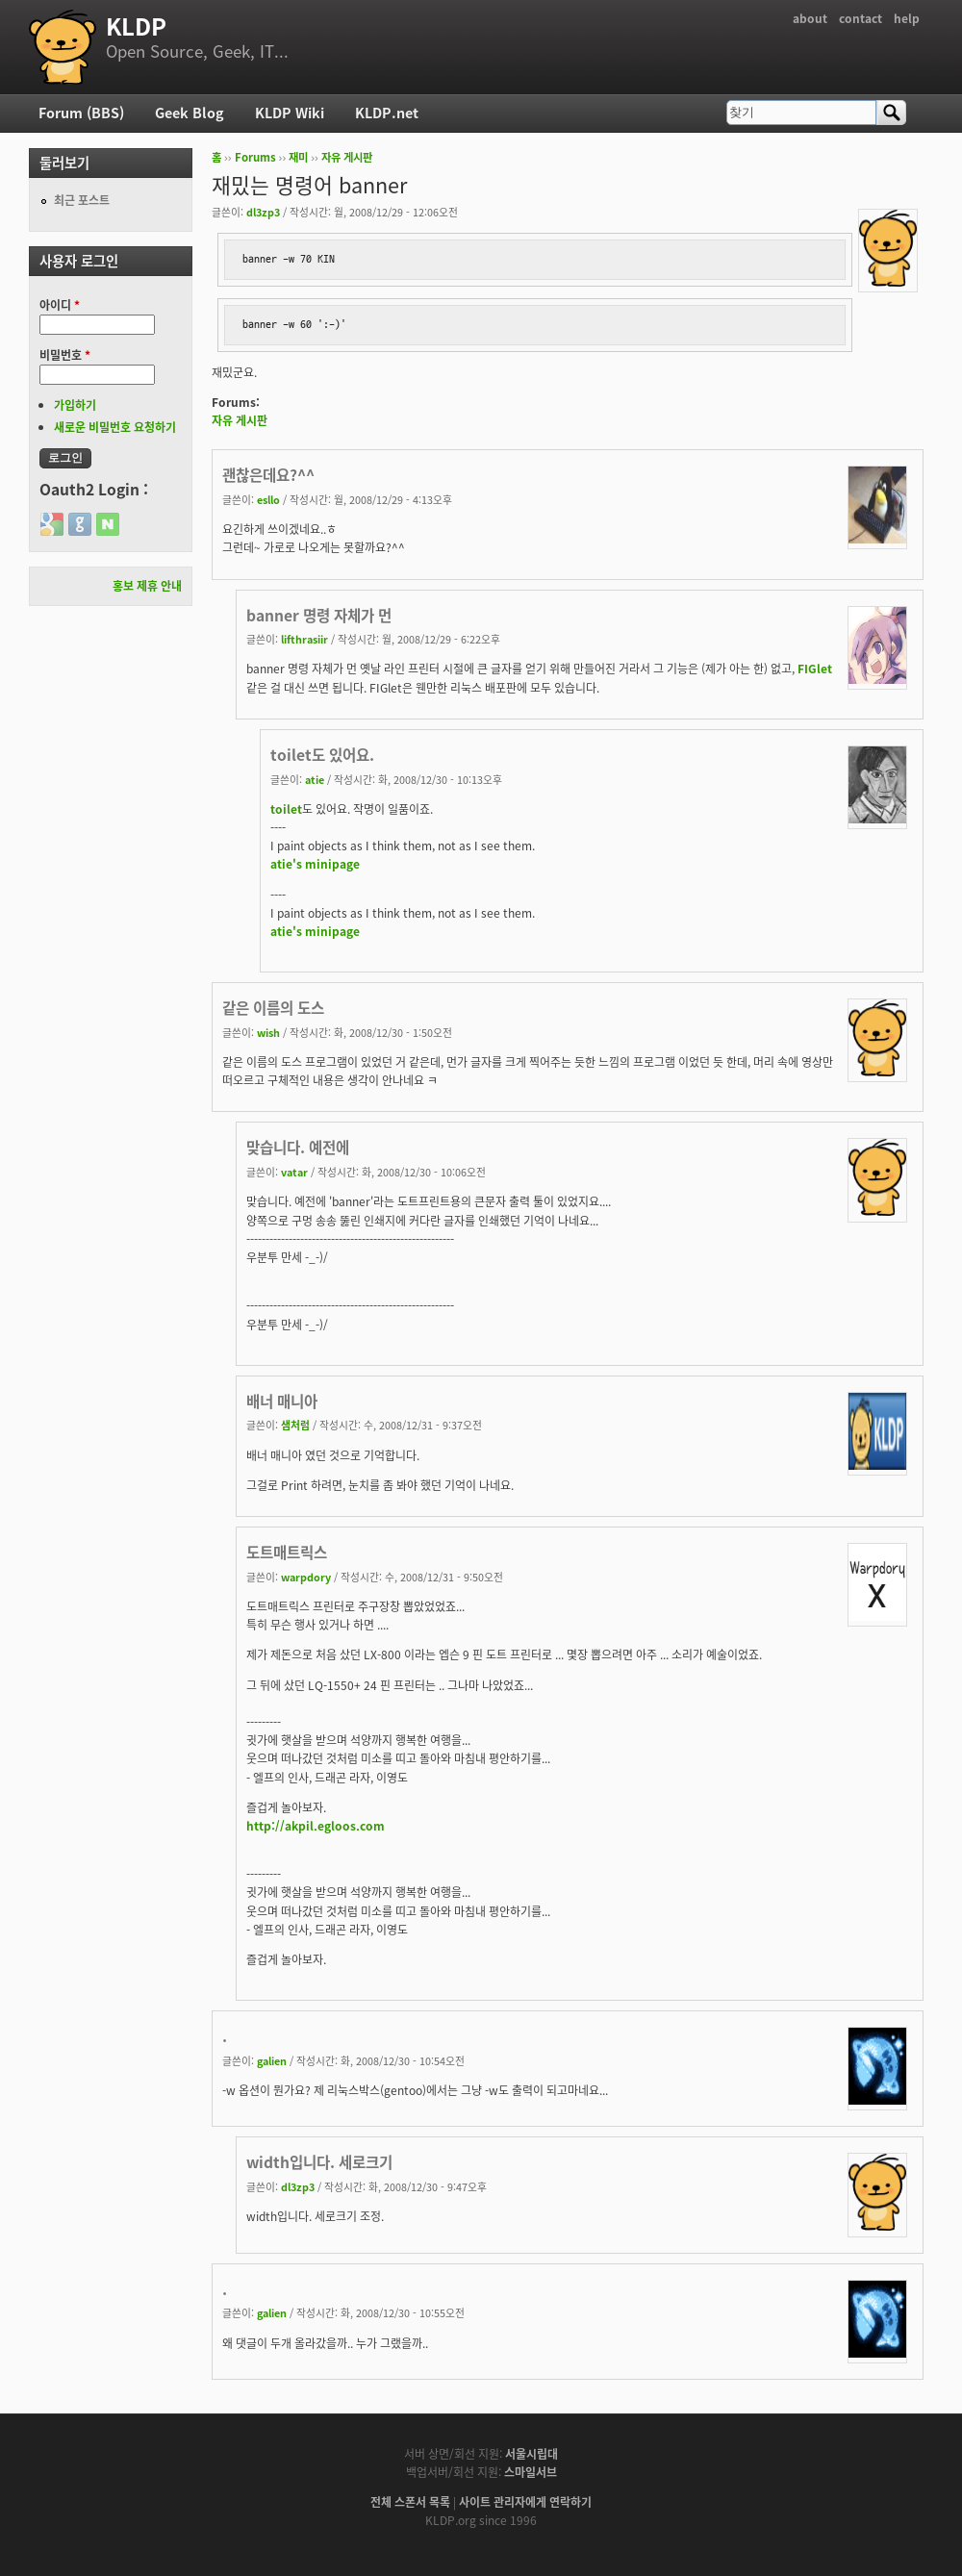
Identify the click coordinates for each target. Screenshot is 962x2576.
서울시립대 (531, 2453)
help (907, 18)
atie (314, 779)
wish (268, 1032)
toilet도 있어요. (322, 755)
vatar (294, 1171)
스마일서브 (530, 2472)
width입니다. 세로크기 (319, 2162)
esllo (268, 499)
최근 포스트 (82, 200)
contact (860, 18)
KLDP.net (386, 112)
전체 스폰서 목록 (410, 2502)
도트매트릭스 (286, 1552)
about (810, 18)
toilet (286, 809)
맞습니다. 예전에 (297, 1147)
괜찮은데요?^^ (268, 475)
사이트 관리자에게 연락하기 (525, 2502)
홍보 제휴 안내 (147, 585)
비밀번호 (64, 355)
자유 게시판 (346, 157)
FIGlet (814, 668)
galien (272, 2060)
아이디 (59, 305)
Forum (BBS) (81, 112)
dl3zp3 (263, 211)
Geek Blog (189, 112)
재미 (298, 157)
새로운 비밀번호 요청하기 (115, 427)
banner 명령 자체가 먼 (319, 615)
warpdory (306, 1576)
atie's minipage (315, 863)
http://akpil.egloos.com (315, 1825)
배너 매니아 (281, 1401)
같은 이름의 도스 (273, 1008)
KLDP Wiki (289, 112)
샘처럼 (295, 1424)
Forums (255, 157)
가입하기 (75, 405)
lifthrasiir (304, 638)
